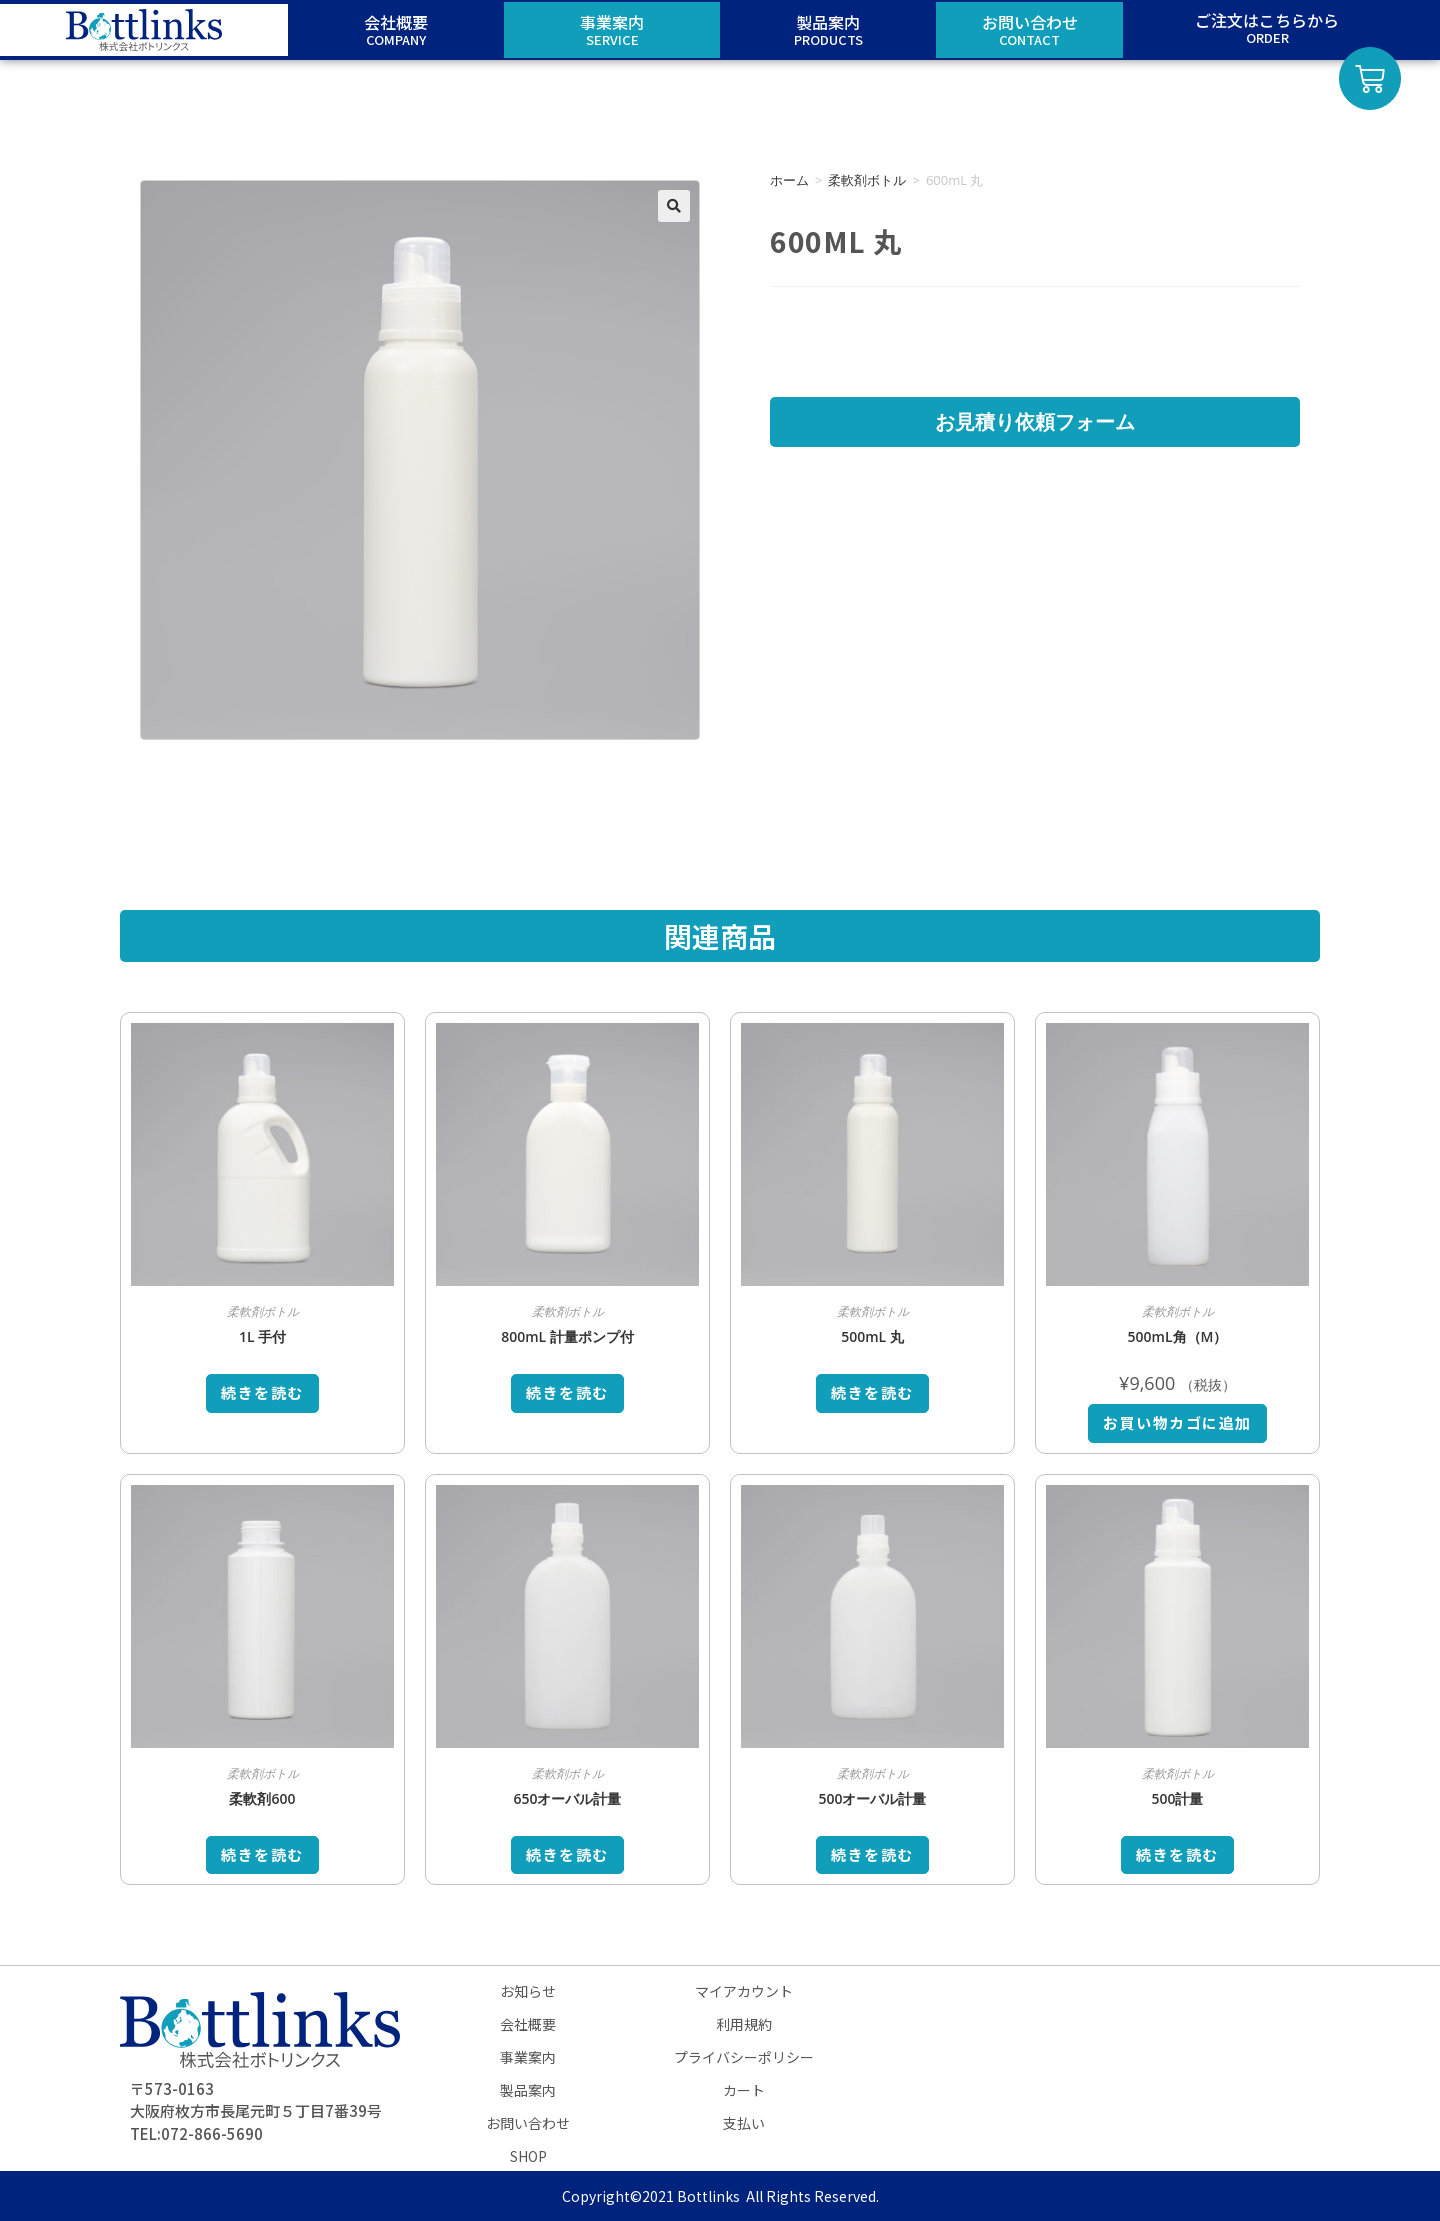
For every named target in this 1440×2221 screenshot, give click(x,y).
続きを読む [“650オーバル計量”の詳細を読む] (567, 1854)
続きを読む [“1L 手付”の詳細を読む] (262, 1392)
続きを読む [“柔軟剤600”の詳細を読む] (262, 1854)
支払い (744, 2123)
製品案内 (528, 2090)
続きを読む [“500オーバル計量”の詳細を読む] (872, 1854)
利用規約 (744, 2024)
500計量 (1177, 1798)
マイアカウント (744, 1991)
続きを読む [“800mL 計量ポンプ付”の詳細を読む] (567, 1392)
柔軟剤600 (262, 1798)
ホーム (789, 180)
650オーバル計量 (567, 1798)
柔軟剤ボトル (867, 180)
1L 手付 (262, 1336)
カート (744, 2090)
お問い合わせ (528, 2123)
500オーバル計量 (872, 1798)
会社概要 (528, 2024)
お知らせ (528, 1991)
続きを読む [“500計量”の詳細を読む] (1177, 1854)
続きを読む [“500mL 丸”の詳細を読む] (872, 1392)
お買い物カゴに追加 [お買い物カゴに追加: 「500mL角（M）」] (1177, 1422)
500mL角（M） (1178, 1336)
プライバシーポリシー (744, 2057)
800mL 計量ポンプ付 (567, 1336)
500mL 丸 (872, 1336)
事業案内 (528, 2057)
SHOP (528, 2156)
